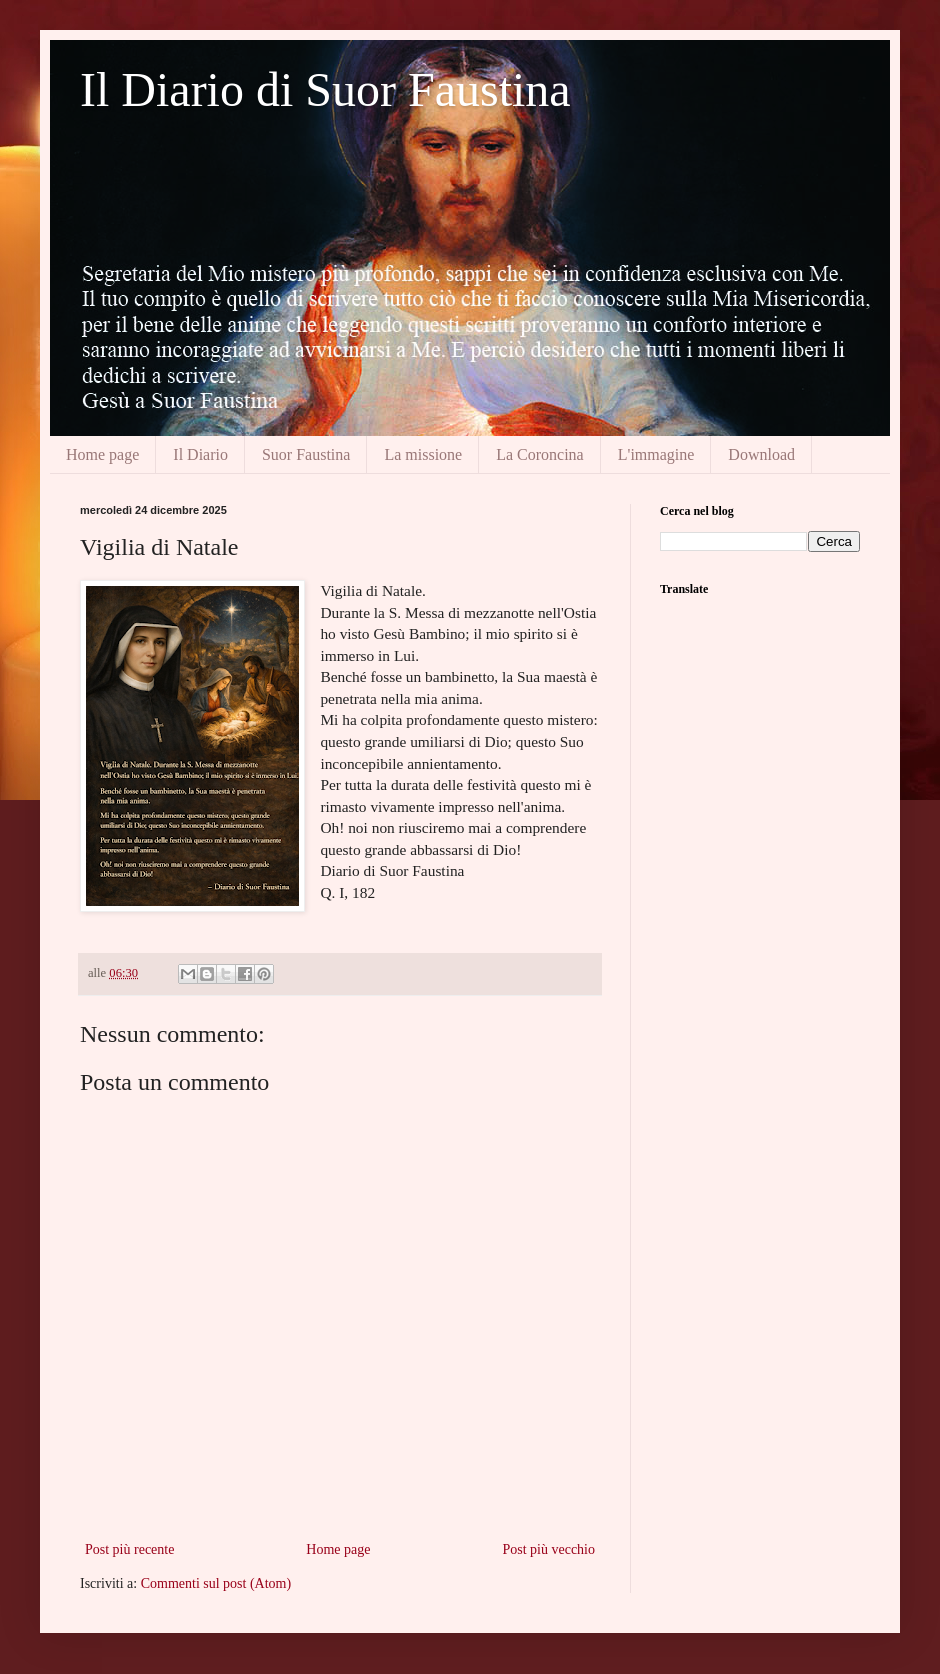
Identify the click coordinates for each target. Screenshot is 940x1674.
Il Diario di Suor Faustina (325, 89)
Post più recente (129, 1549)
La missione (423, 454)
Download (761, 454)
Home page (102, 454)
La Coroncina (540, 454)
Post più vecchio (548, 1549)
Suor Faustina (306, 454)
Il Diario (200, 454)
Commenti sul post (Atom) (216, 1583)
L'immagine (656, 454)
